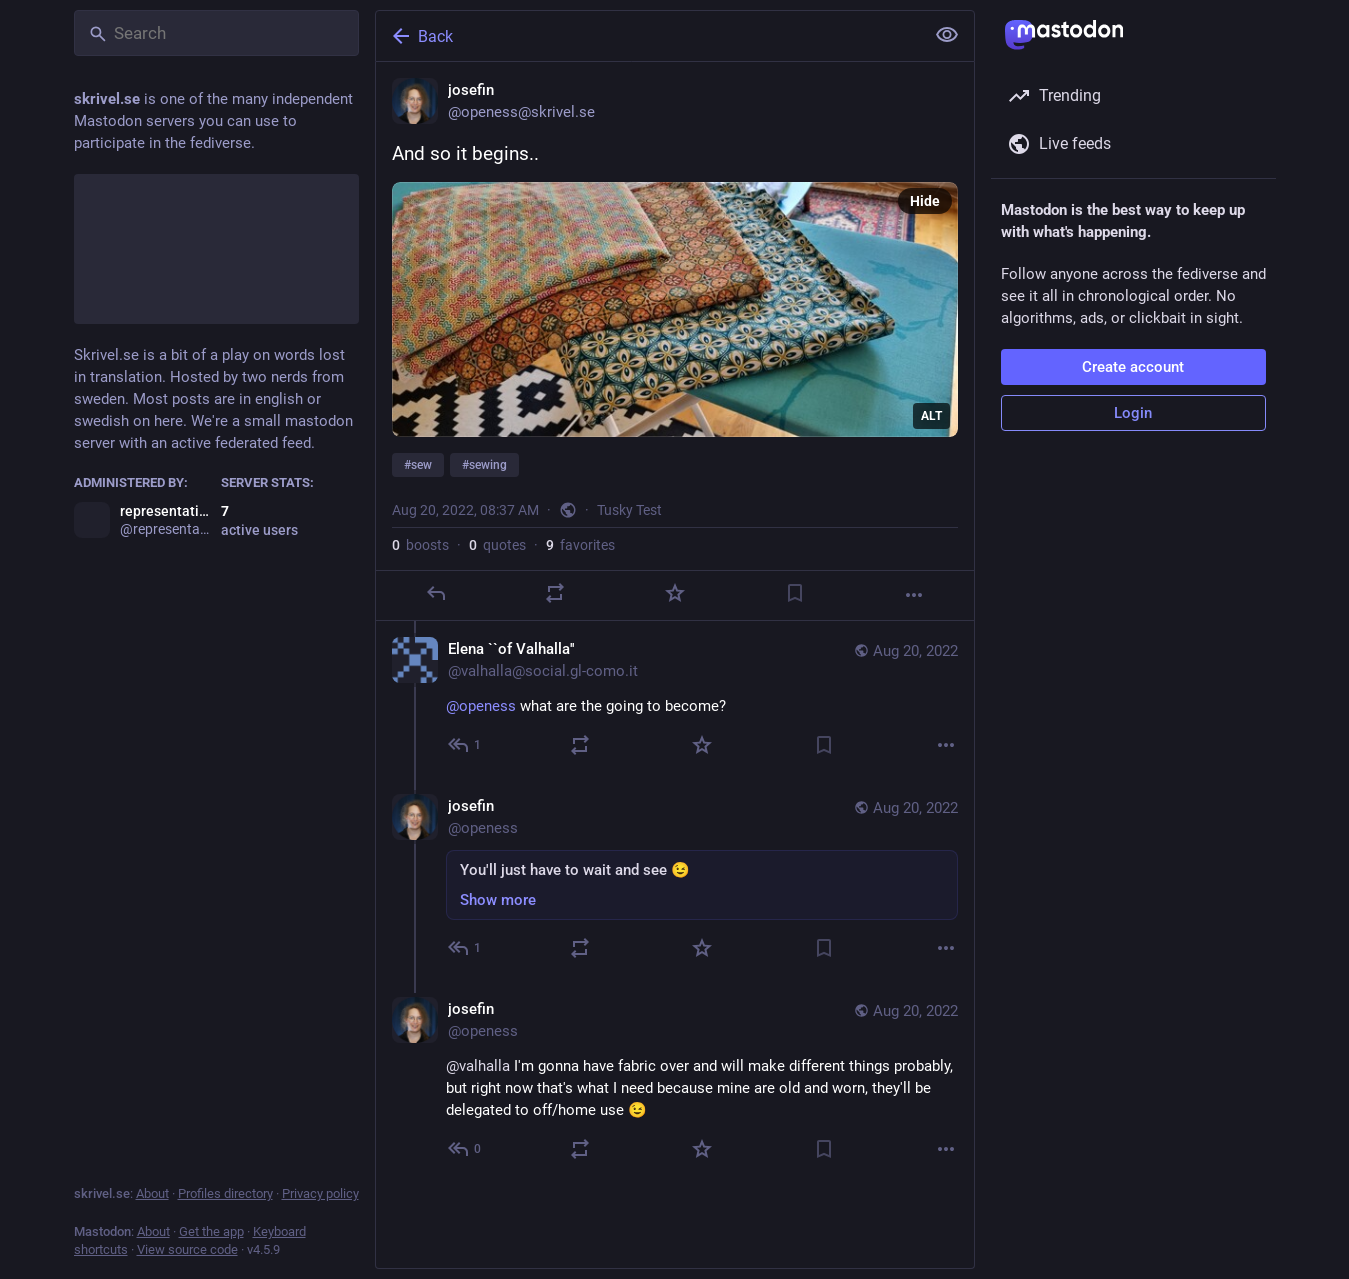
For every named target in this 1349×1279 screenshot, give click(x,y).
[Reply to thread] (465, 745)
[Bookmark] (794, 593)
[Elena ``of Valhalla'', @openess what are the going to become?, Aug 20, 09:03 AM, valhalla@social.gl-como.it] (675, 699)
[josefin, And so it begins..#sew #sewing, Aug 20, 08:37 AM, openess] (675, 341)
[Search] (216, 33)
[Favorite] (674, 593)
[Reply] (435, 593)
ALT (931, 416)
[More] (914, 595)
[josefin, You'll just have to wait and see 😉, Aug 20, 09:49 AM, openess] (675, 879)
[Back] (648, 36)
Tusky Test (629, 510)
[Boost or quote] (555, 593)
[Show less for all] (947, 35)
